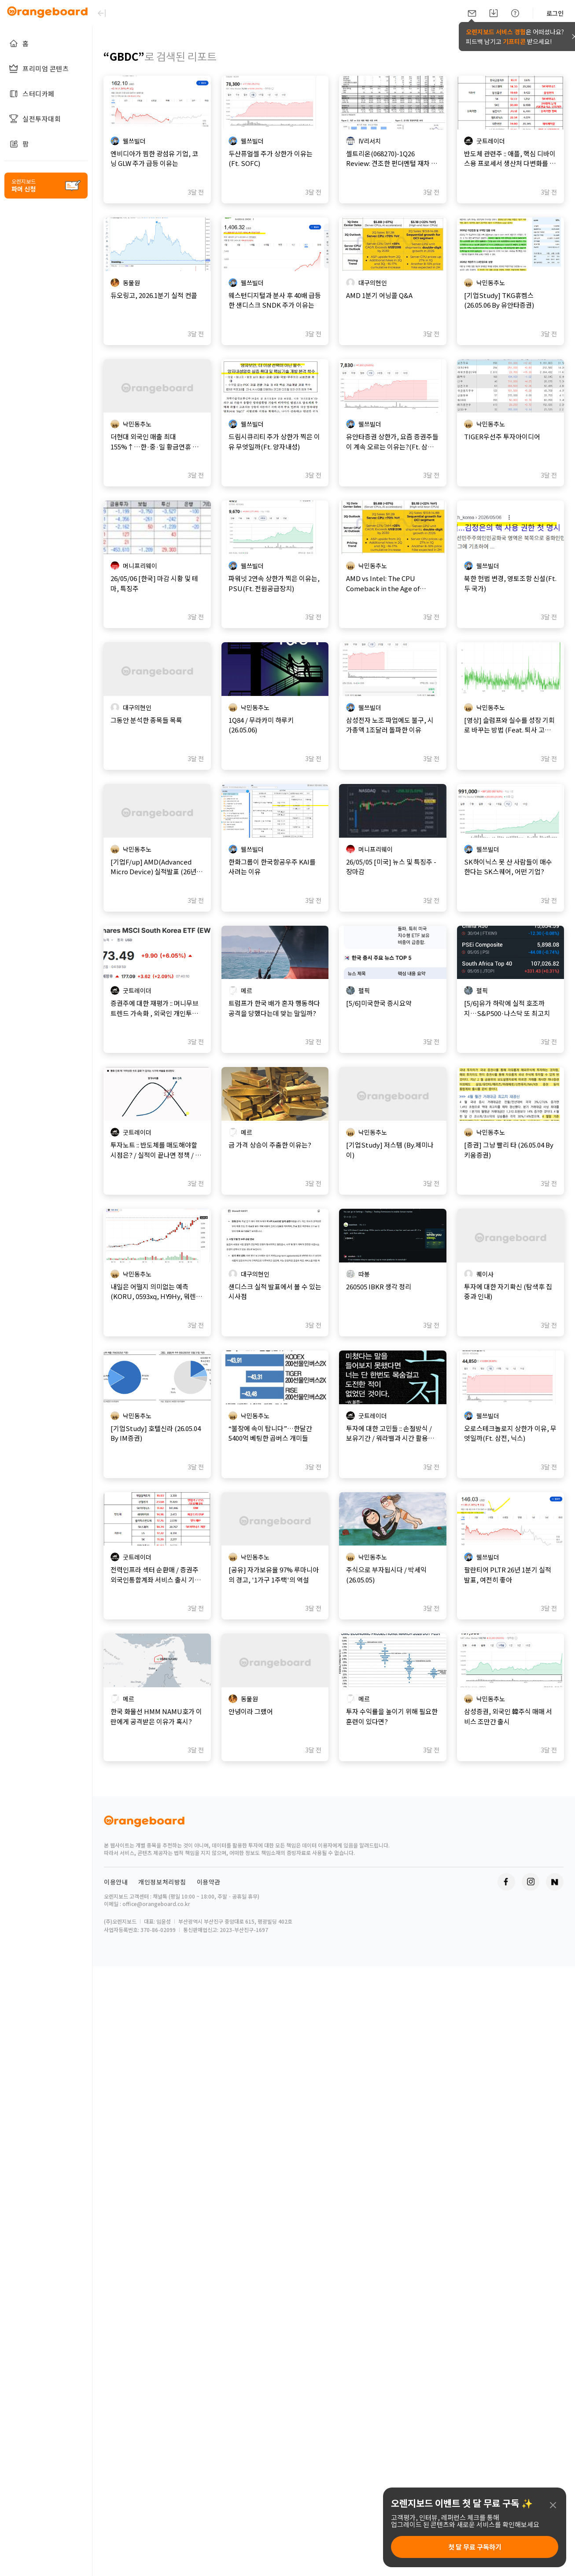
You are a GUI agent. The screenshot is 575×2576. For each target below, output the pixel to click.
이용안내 (116, 1881)
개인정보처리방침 (162, 1881)
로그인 (555, 13)
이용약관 (209, 1881)
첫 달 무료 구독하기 (474, 2546)
